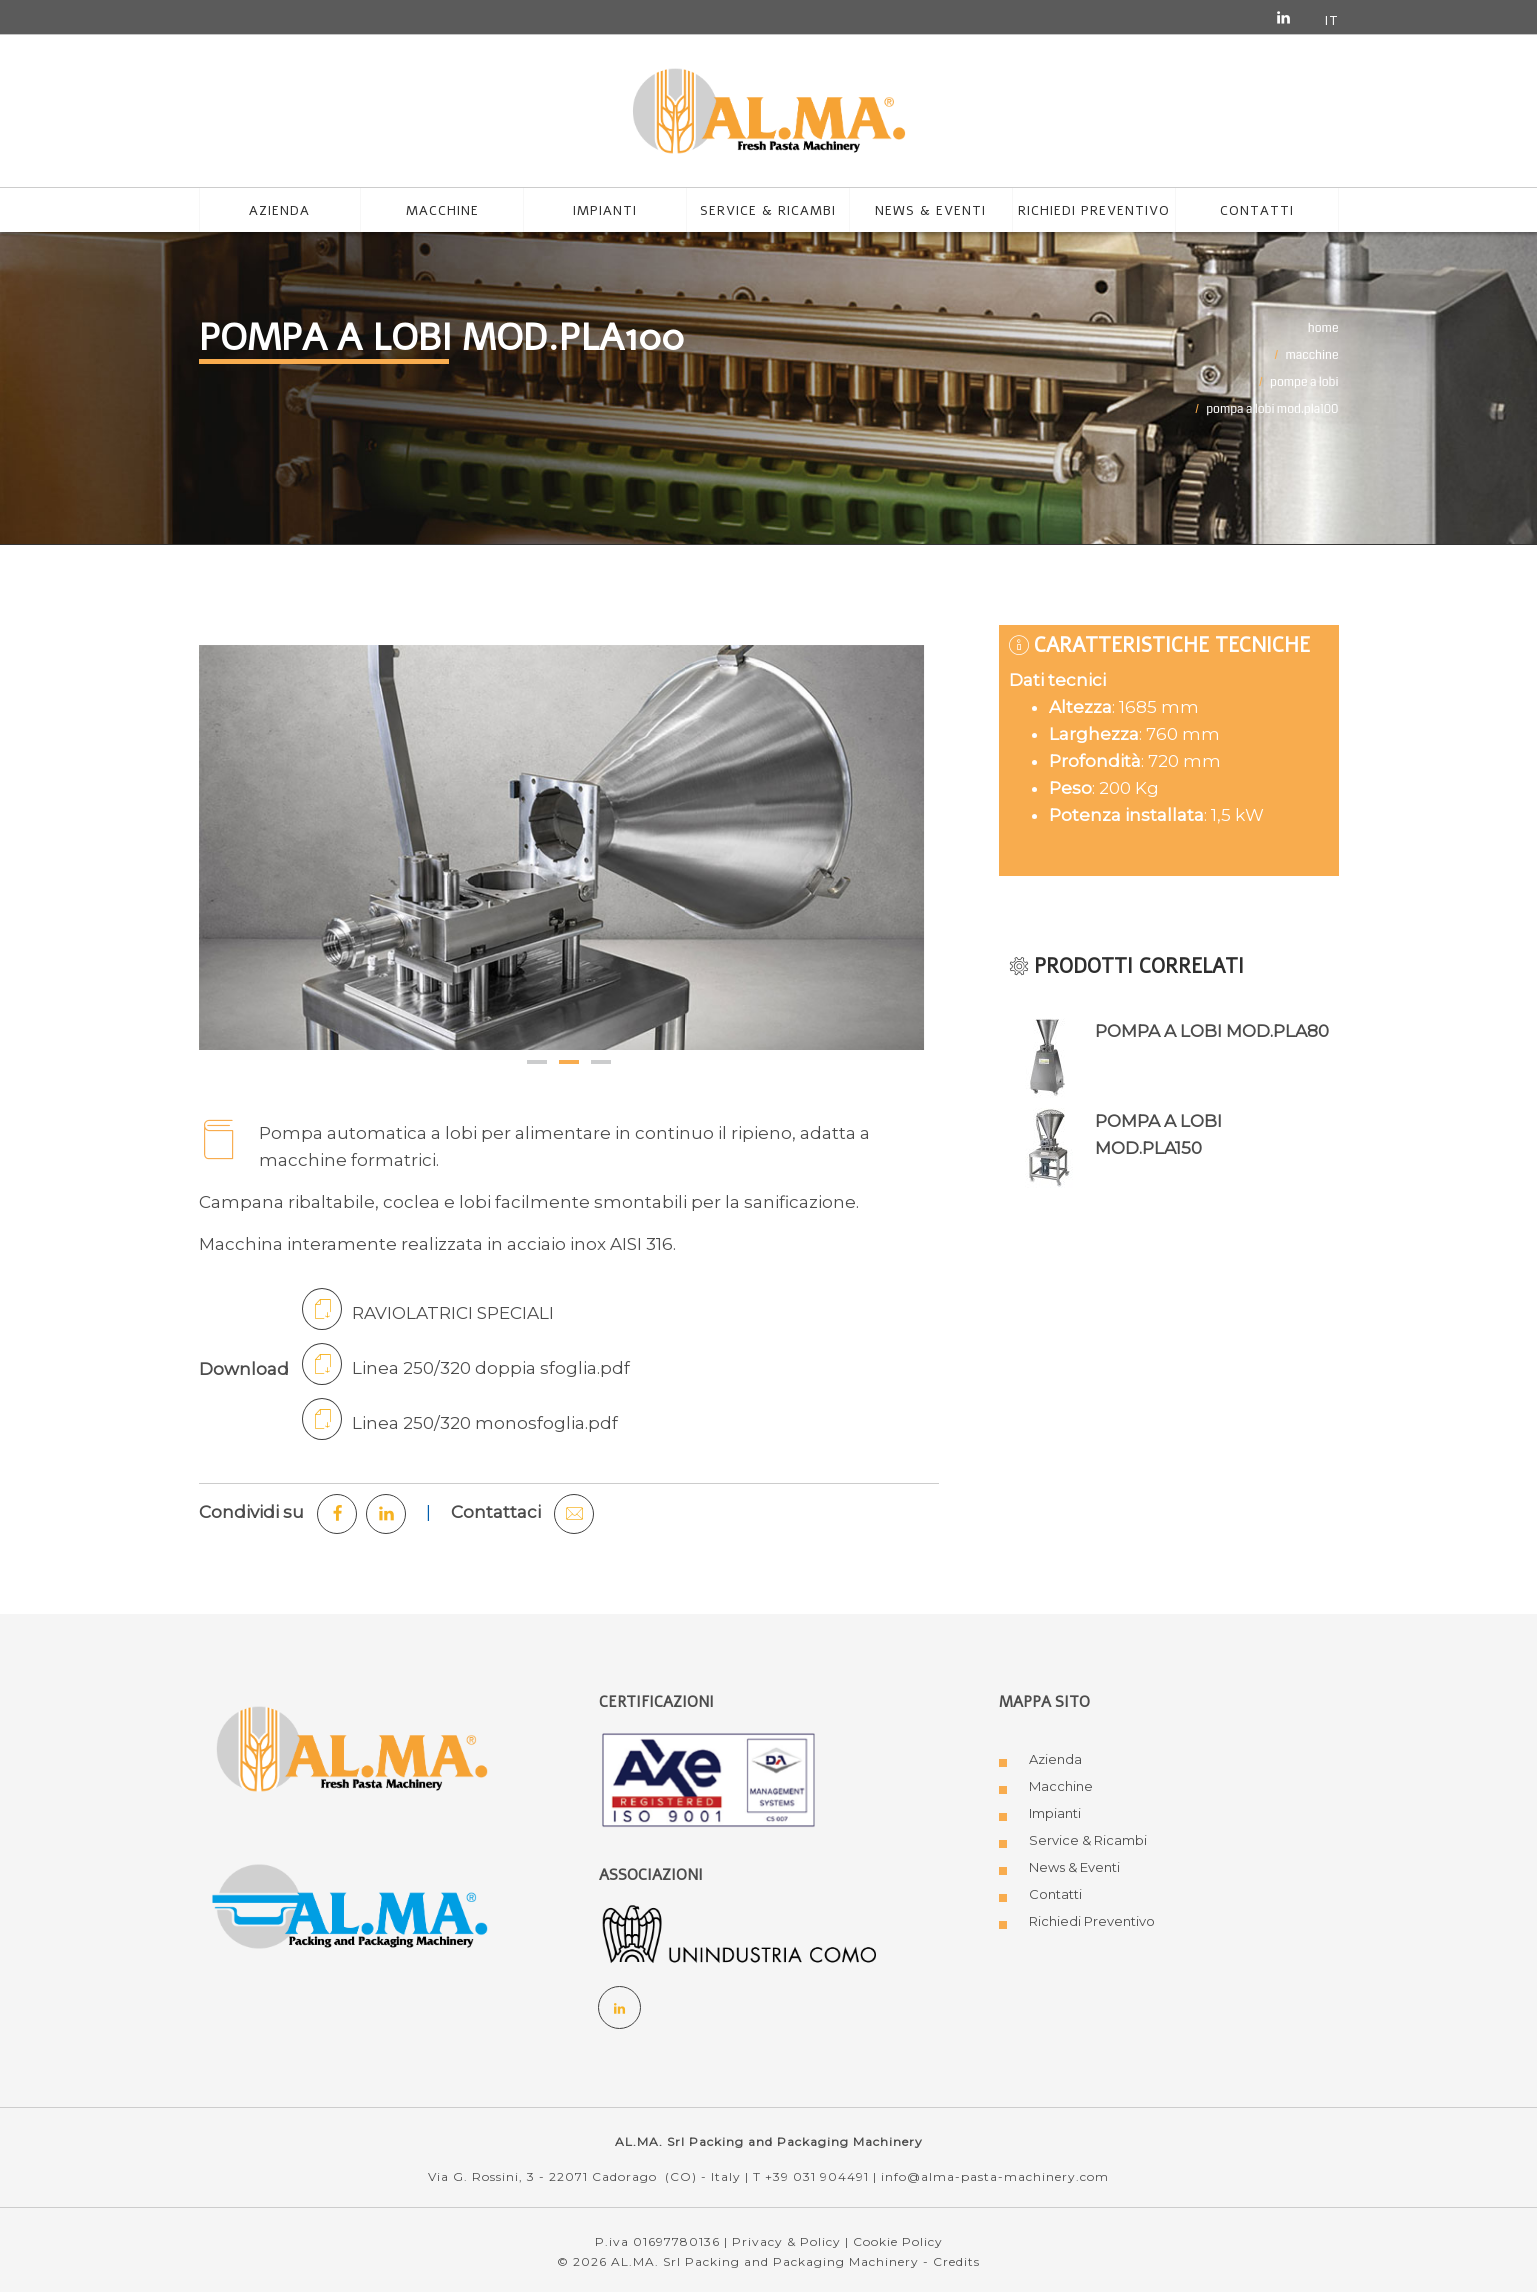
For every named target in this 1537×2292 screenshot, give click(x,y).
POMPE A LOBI (1304, 382)
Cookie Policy (898, 2241)
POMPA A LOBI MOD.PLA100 (1272, 409)
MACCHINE (1312, 355)
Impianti (605, 211)
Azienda (1055, 1759)
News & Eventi (930, 211)
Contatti (1257, 211)
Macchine (1061, 1786)
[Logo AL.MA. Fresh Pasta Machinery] (352, 1747)
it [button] (1332, 21)
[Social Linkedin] (620, 2007)
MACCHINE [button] (442, 211)
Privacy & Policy (786, 2241)
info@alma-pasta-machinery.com (995, 2176)
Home (1323, 328)
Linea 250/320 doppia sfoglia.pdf (466, 1364)
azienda (279, 211)
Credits (956, 2261)
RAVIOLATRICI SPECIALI (428, 1309)
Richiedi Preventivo (1092, 1921)
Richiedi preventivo (1094, 211)
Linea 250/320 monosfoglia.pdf (460, 1419)
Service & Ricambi (768, 211)
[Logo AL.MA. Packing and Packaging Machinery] (352, 1910)
